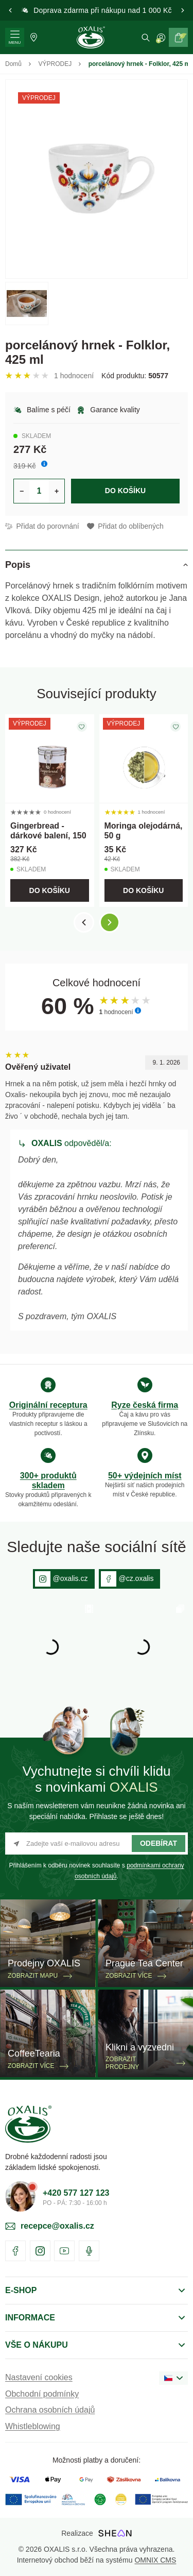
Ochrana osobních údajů (50, 2409)
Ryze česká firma (144, 1405)
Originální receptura (48, 1405)
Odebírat (158, 1843)
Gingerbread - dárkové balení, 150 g (48, 835)
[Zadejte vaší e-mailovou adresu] (96, 1843)
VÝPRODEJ (55, 64)
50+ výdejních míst (145, 1475)
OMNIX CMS (155, 2560)
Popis (17, 565)
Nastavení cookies (39, 2377)
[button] (10, 10)
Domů (13, 64)
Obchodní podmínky (42, 2393)
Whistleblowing (32, 2426)
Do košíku (125, 490)
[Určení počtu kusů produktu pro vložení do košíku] (39, 491)
